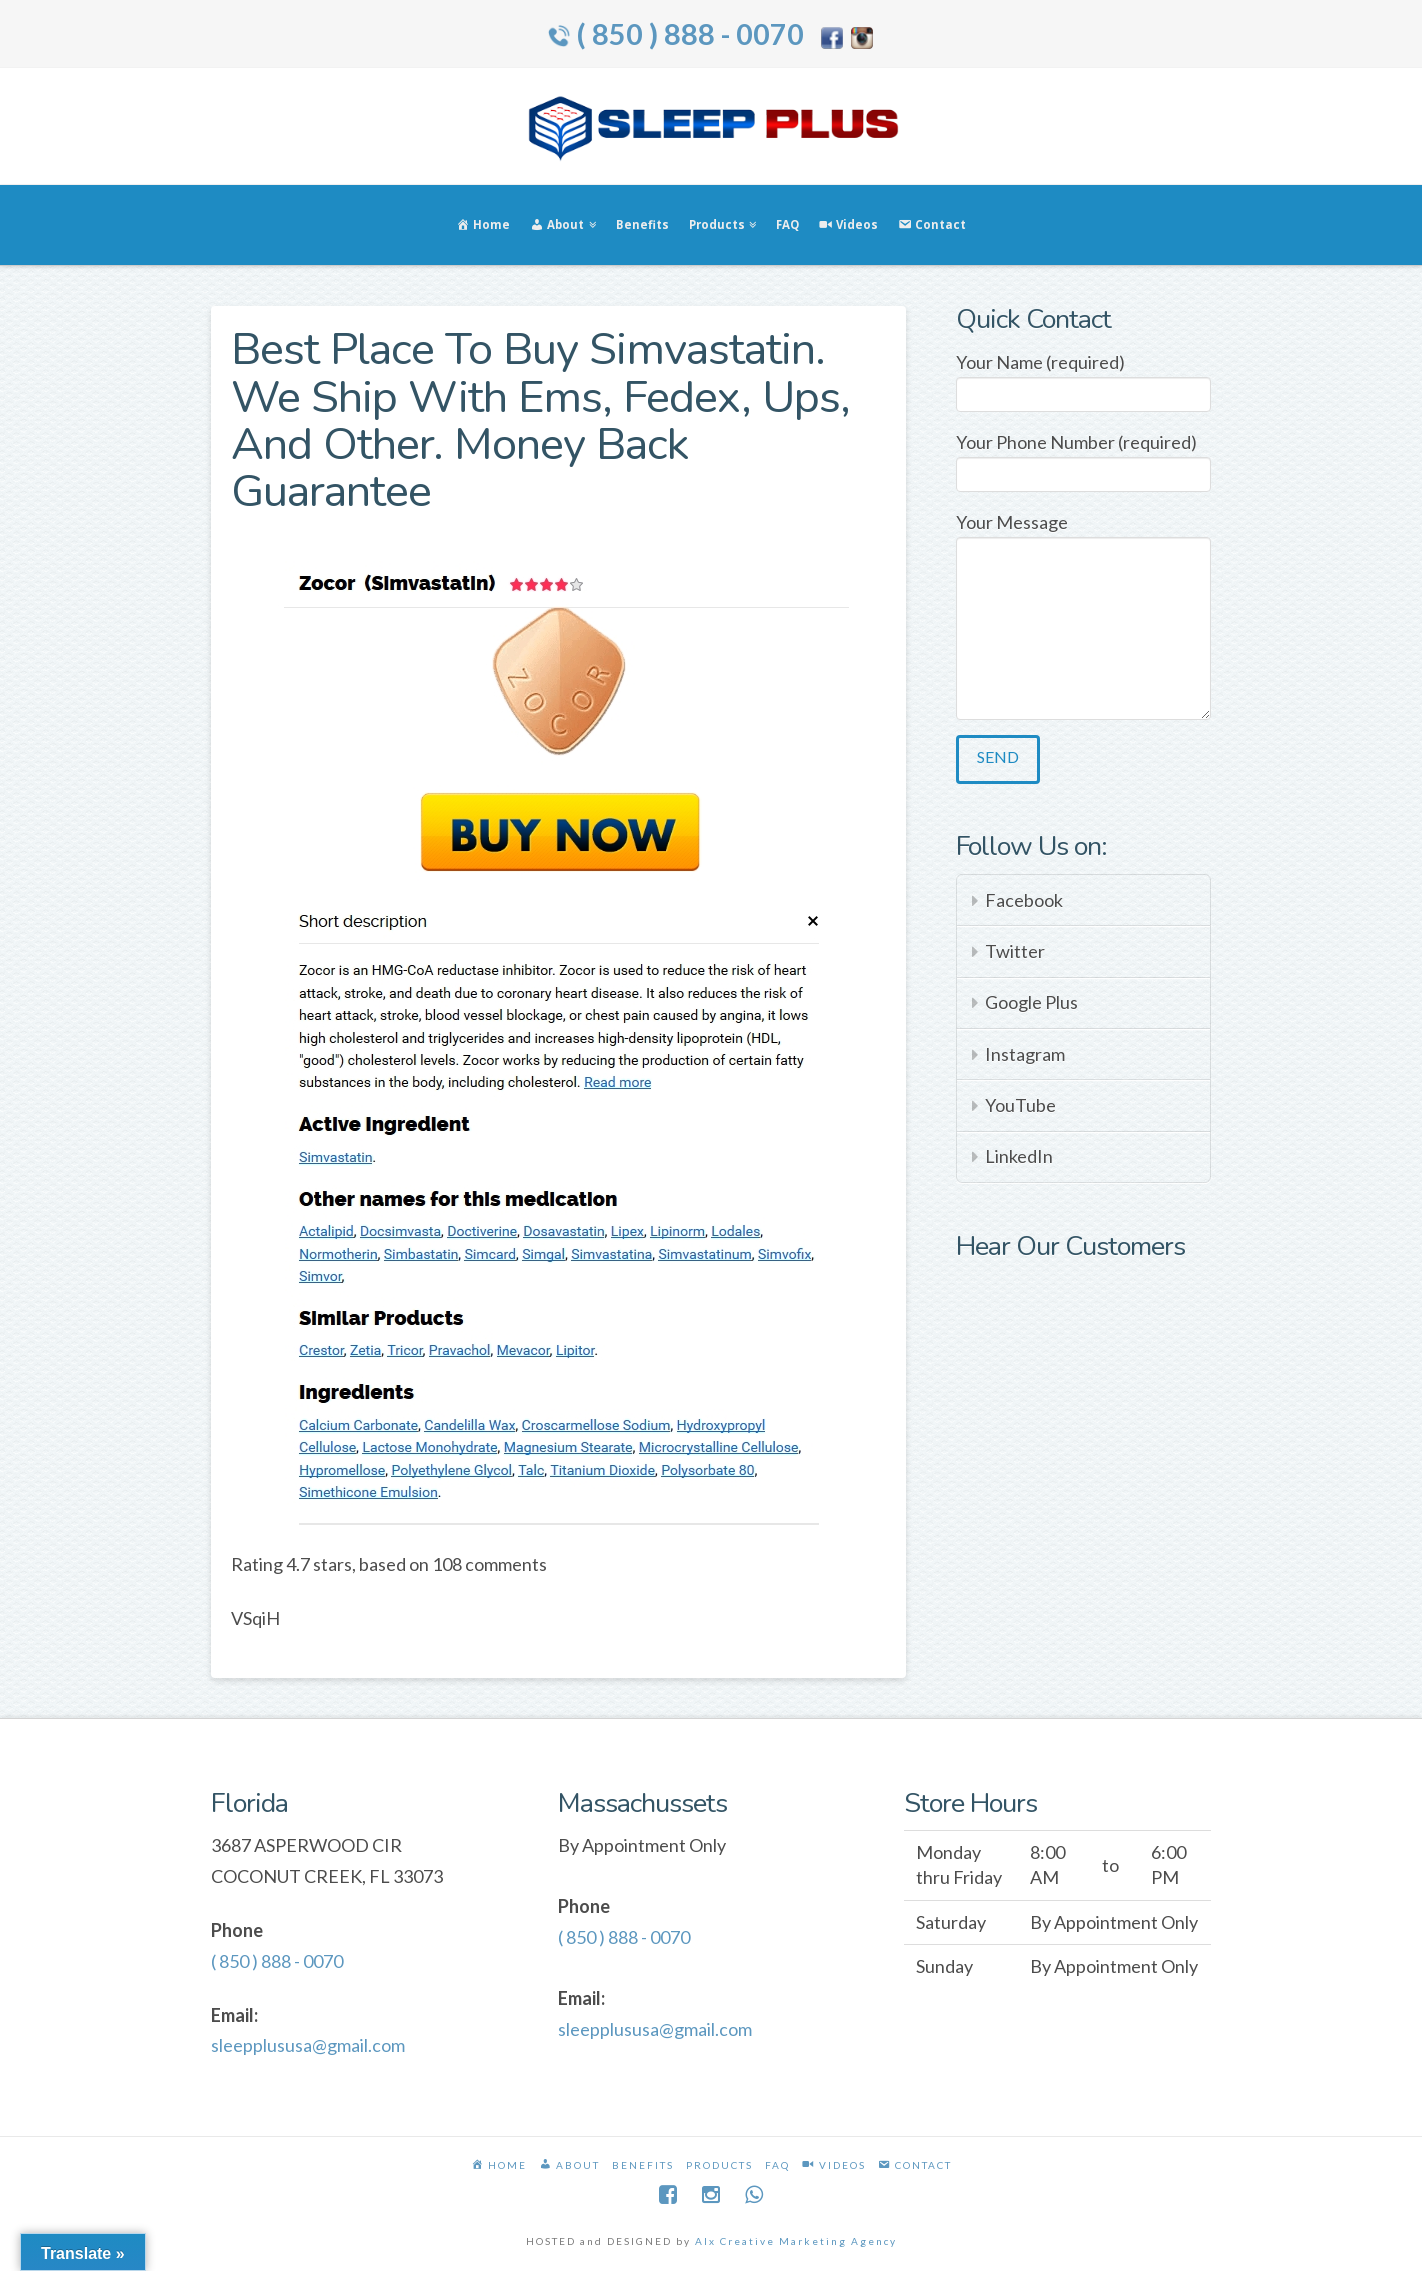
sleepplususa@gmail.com (308, 2045)
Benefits (643, 2165)
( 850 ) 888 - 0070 (690, 34)
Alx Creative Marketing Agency (796, 2241)
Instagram (1025, 1054)
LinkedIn (1019, 1156)
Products (719, 2165)
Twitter (1015, 951)
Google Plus (1031, 1002)
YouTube (1020, 1105)
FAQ (777, 2165)
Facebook (1024, 900)
